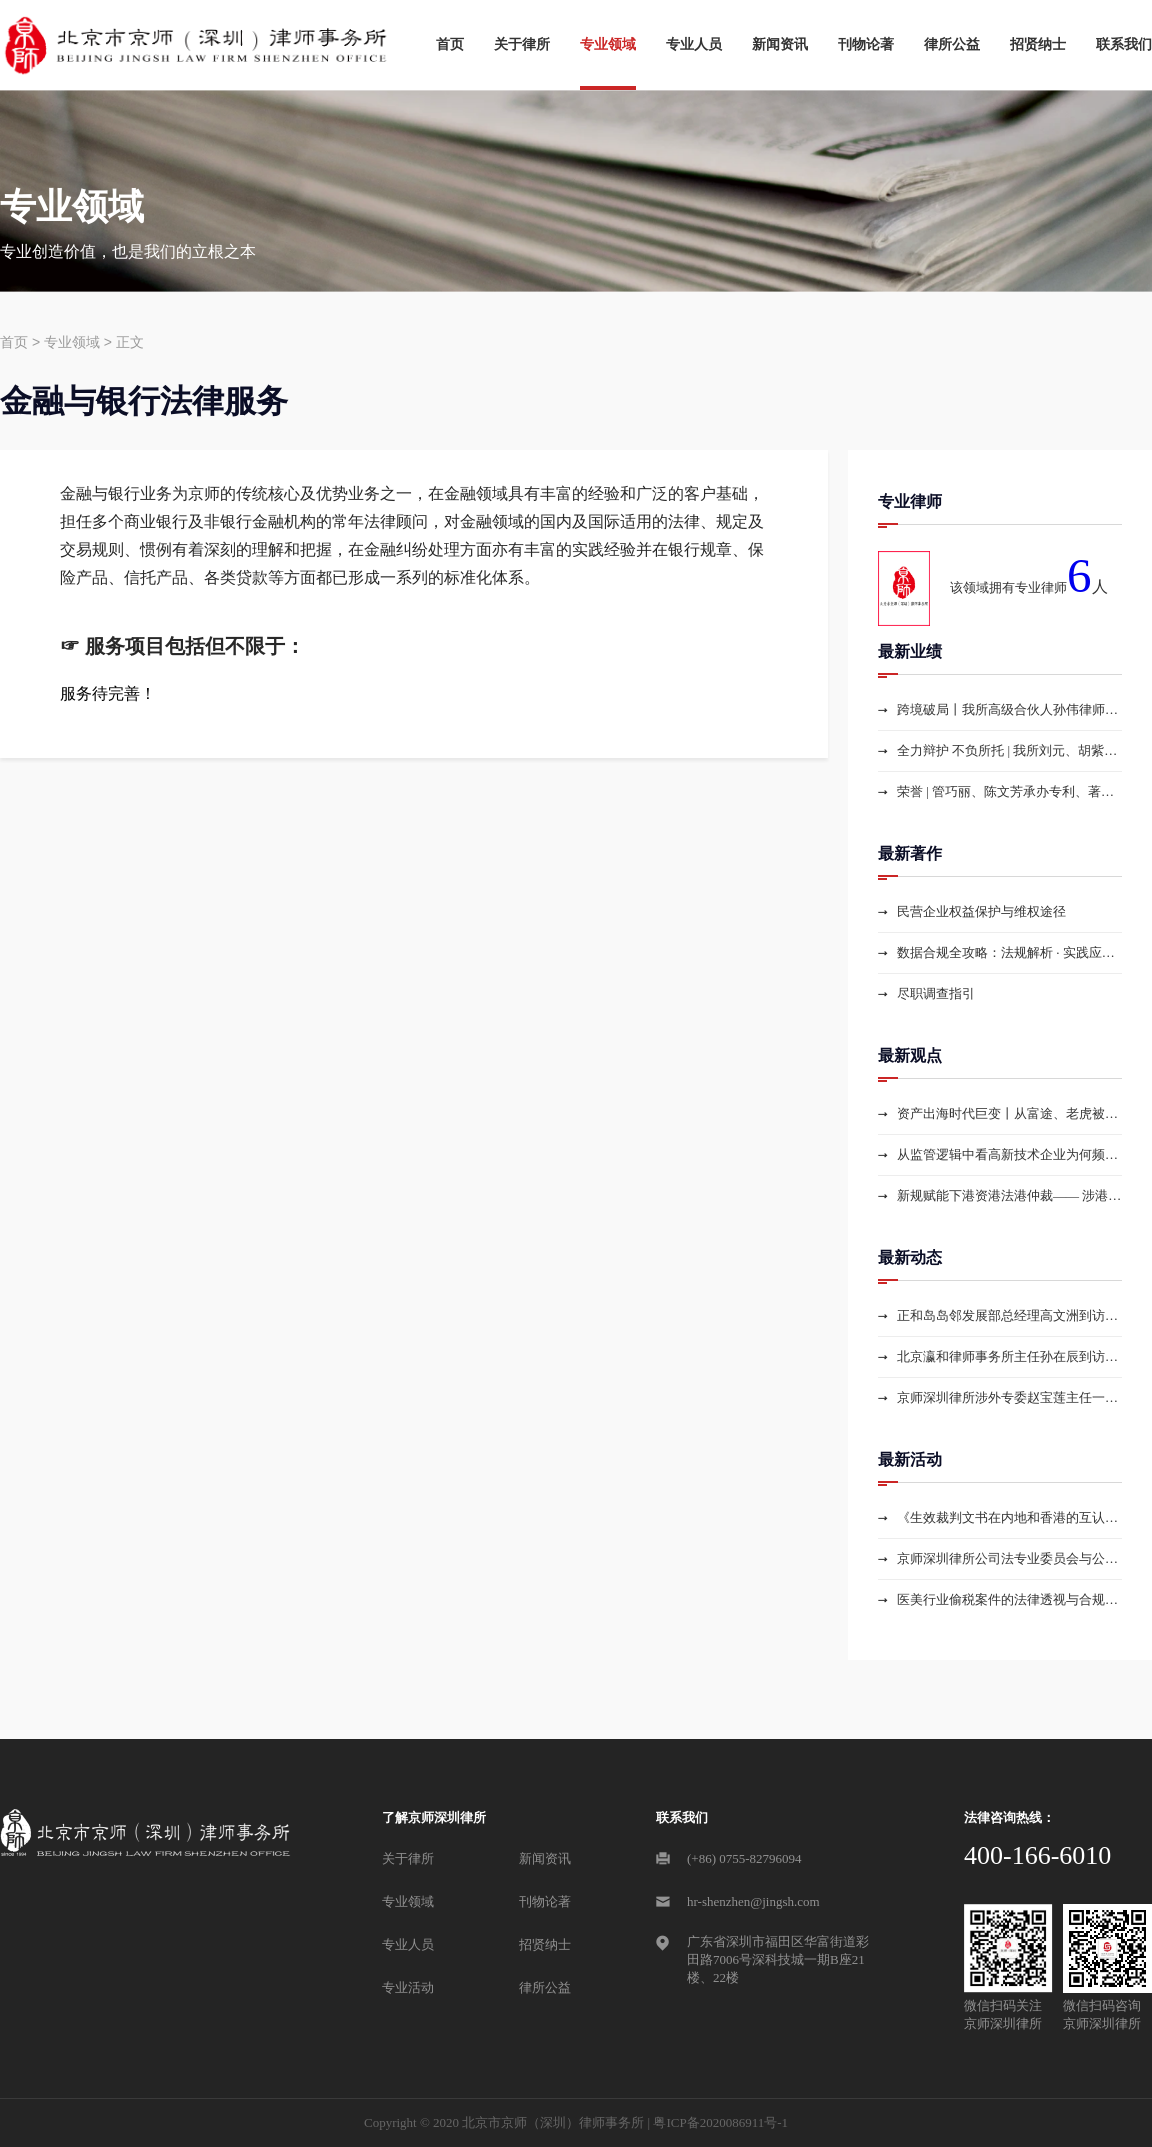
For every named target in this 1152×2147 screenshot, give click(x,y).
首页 (450, 44)
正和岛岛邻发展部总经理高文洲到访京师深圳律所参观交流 (1009, 1315)
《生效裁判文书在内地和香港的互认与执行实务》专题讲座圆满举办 (1009, 1517)
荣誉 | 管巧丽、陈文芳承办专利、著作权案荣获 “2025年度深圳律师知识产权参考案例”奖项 (1009, 791)
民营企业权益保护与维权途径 (981, 911)
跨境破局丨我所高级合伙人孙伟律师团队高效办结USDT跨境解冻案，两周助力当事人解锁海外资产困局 (1009, 709)
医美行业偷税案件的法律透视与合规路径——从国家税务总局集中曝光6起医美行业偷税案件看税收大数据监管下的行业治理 (1009, 1599)
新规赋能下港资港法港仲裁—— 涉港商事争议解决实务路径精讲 (1009, 1195)
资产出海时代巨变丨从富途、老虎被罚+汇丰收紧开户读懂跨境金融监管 (1009, 1113)
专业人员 (694, 44)
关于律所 (522, 44)
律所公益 (952, 44)
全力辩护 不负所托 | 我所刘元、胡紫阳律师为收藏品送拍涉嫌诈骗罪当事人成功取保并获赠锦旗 (1009, 750)
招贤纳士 (1038, 44)
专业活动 (408, 1987)
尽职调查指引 (936, 993)
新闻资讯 (780, 44)
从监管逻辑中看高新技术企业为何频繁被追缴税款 (1009, 1154)
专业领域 (608, 44)
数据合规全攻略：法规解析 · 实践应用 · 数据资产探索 (1009, 952)
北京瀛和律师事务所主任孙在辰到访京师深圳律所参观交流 (1009, 1356)
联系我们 (1124, 44)
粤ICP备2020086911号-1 (720, 2122)
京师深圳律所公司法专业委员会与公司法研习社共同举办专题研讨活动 (1009, 1558)
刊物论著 (866, 44)
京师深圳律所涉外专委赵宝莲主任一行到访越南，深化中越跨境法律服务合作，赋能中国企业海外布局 (1009, 1397)
